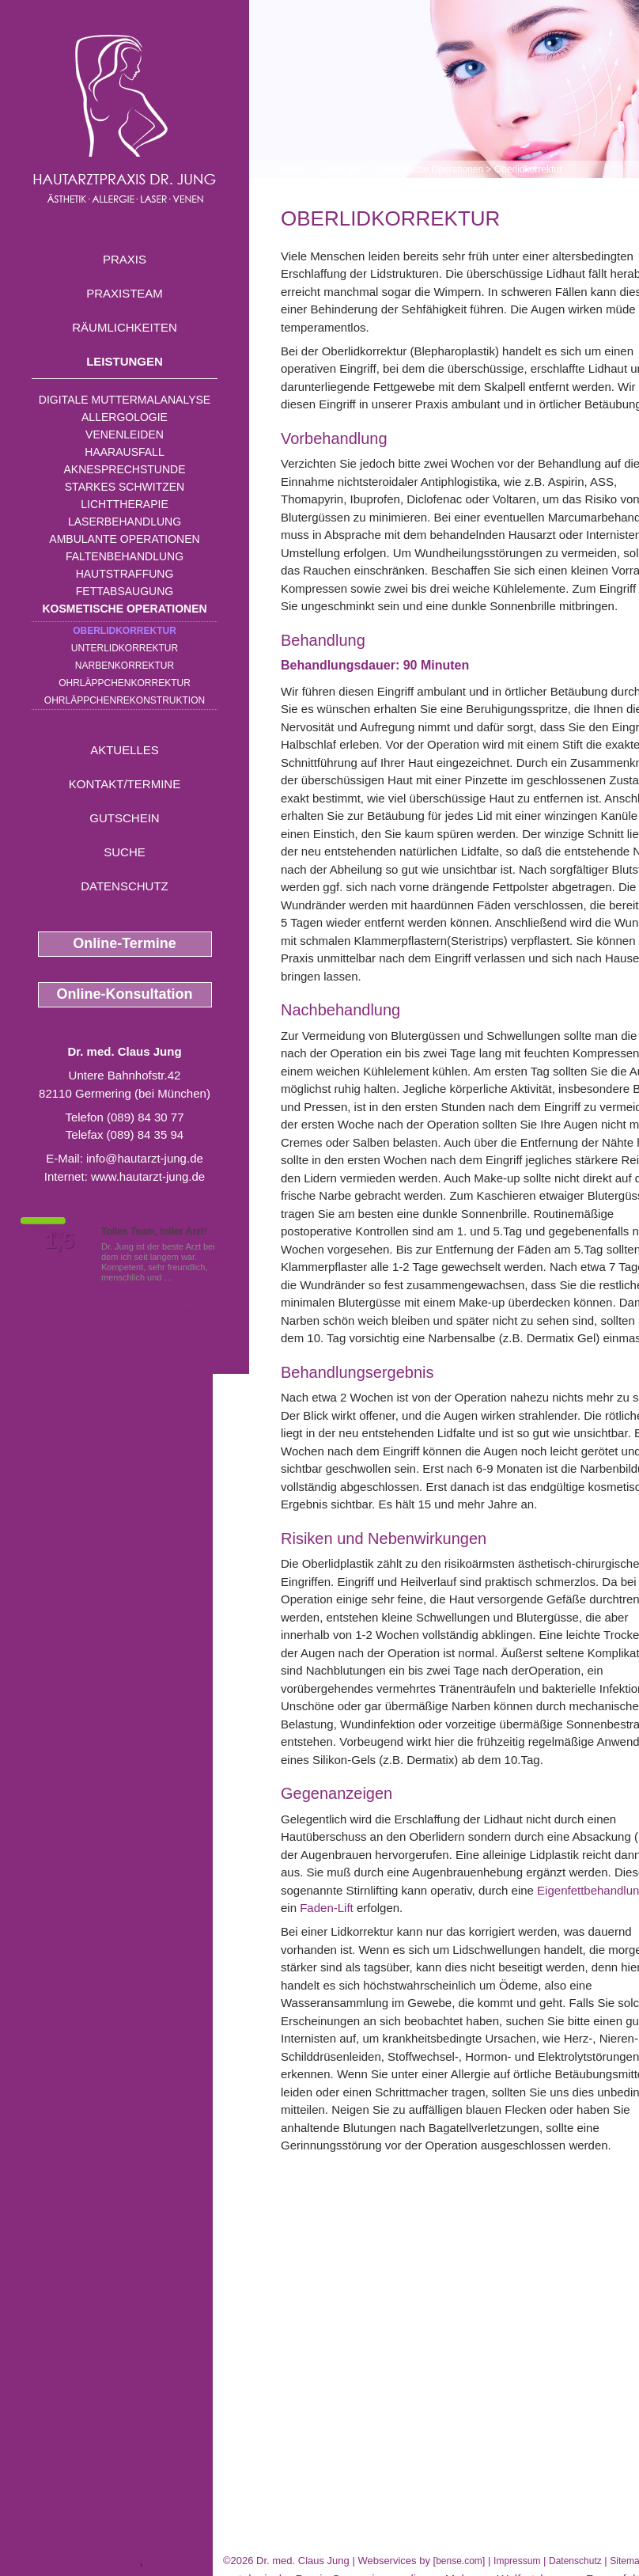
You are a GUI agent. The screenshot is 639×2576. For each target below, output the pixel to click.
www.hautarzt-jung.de (148, 1176)
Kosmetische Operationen (124, 608)
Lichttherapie (124, 504)
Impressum (516, 2561)
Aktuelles (124, 750)
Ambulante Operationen (124, 539)
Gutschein (124, 818)
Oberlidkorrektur (124, 630)
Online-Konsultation (125, 994)
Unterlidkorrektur (124, 648)
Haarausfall (124, 452)
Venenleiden (124, 434)
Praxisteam (124, 293)
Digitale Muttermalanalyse (124, 399)
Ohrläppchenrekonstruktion (124, 700)
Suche (125, 852)
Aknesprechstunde (124, 469)
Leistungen (124, 361)
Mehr (185, 1277)
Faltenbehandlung (124, 556)
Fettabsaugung (124, 591)
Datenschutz (124, 886)
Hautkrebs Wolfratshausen (69, 2560)
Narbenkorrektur (124, 665)
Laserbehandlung (124, 521)
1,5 (59, 1241)
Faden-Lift (327, 1907)
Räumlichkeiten (124, 327)
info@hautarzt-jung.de (144, 1158)
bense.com (459, 2561)
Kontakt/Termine (124, 784)
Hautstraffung (125, 573)
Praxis (124, 259)
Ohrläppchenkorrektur (125, 683)
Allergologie (124, 417)
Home (293, 169)
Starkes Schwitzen (124, 486)
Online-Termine (124, 943)
